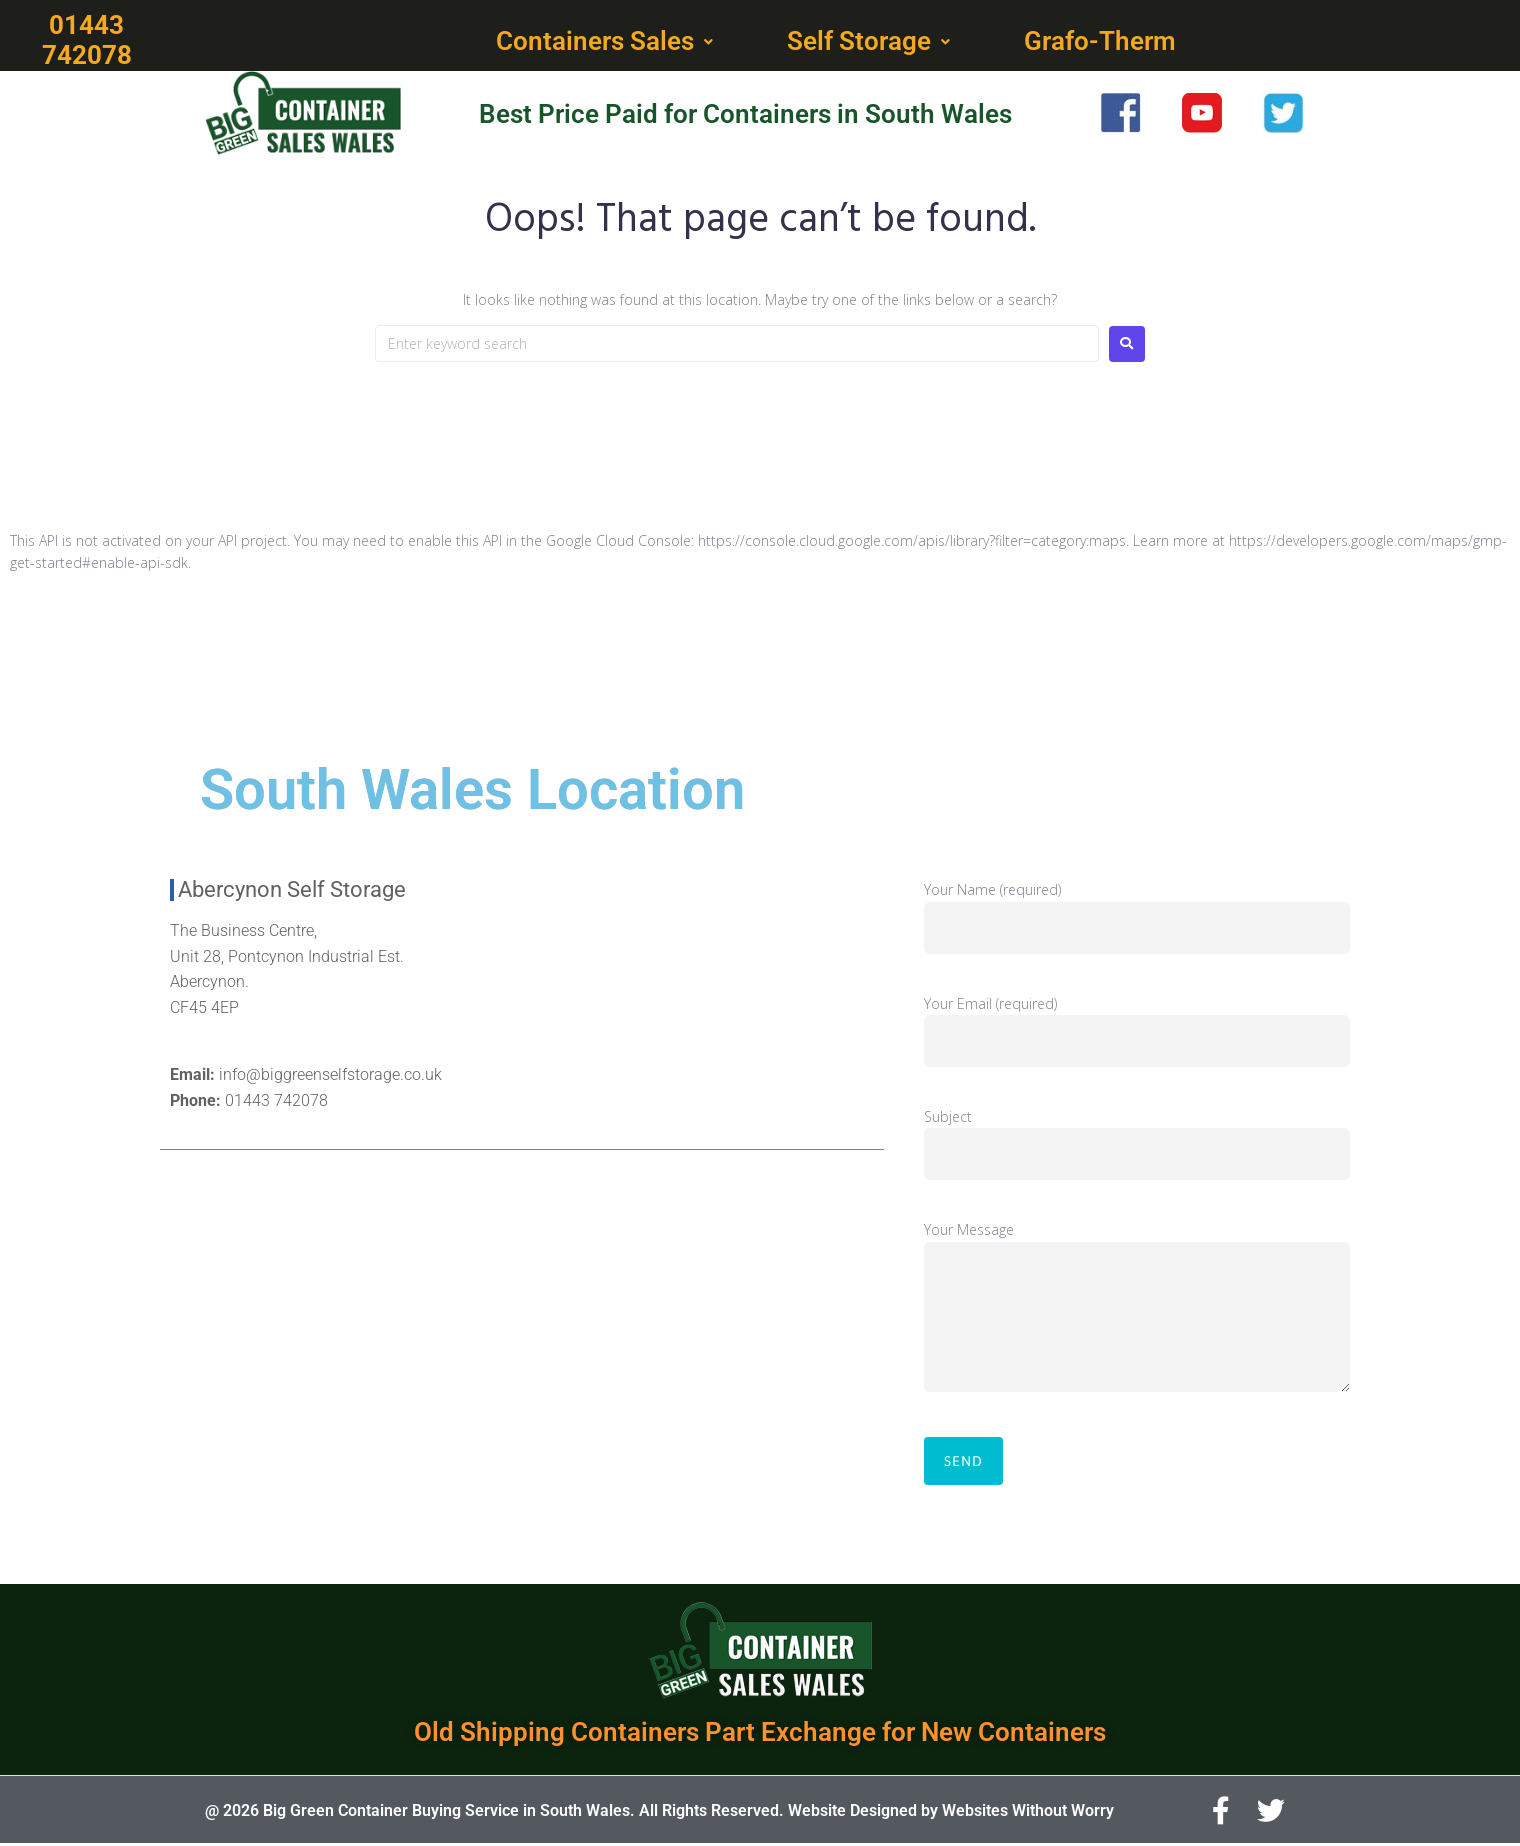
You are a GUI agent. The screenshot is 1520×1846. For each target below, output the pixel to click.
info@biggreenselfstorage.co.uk (330, 1076)
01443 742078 (276, 1102)
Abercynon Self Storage (292, 891)
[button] (606, 43)
